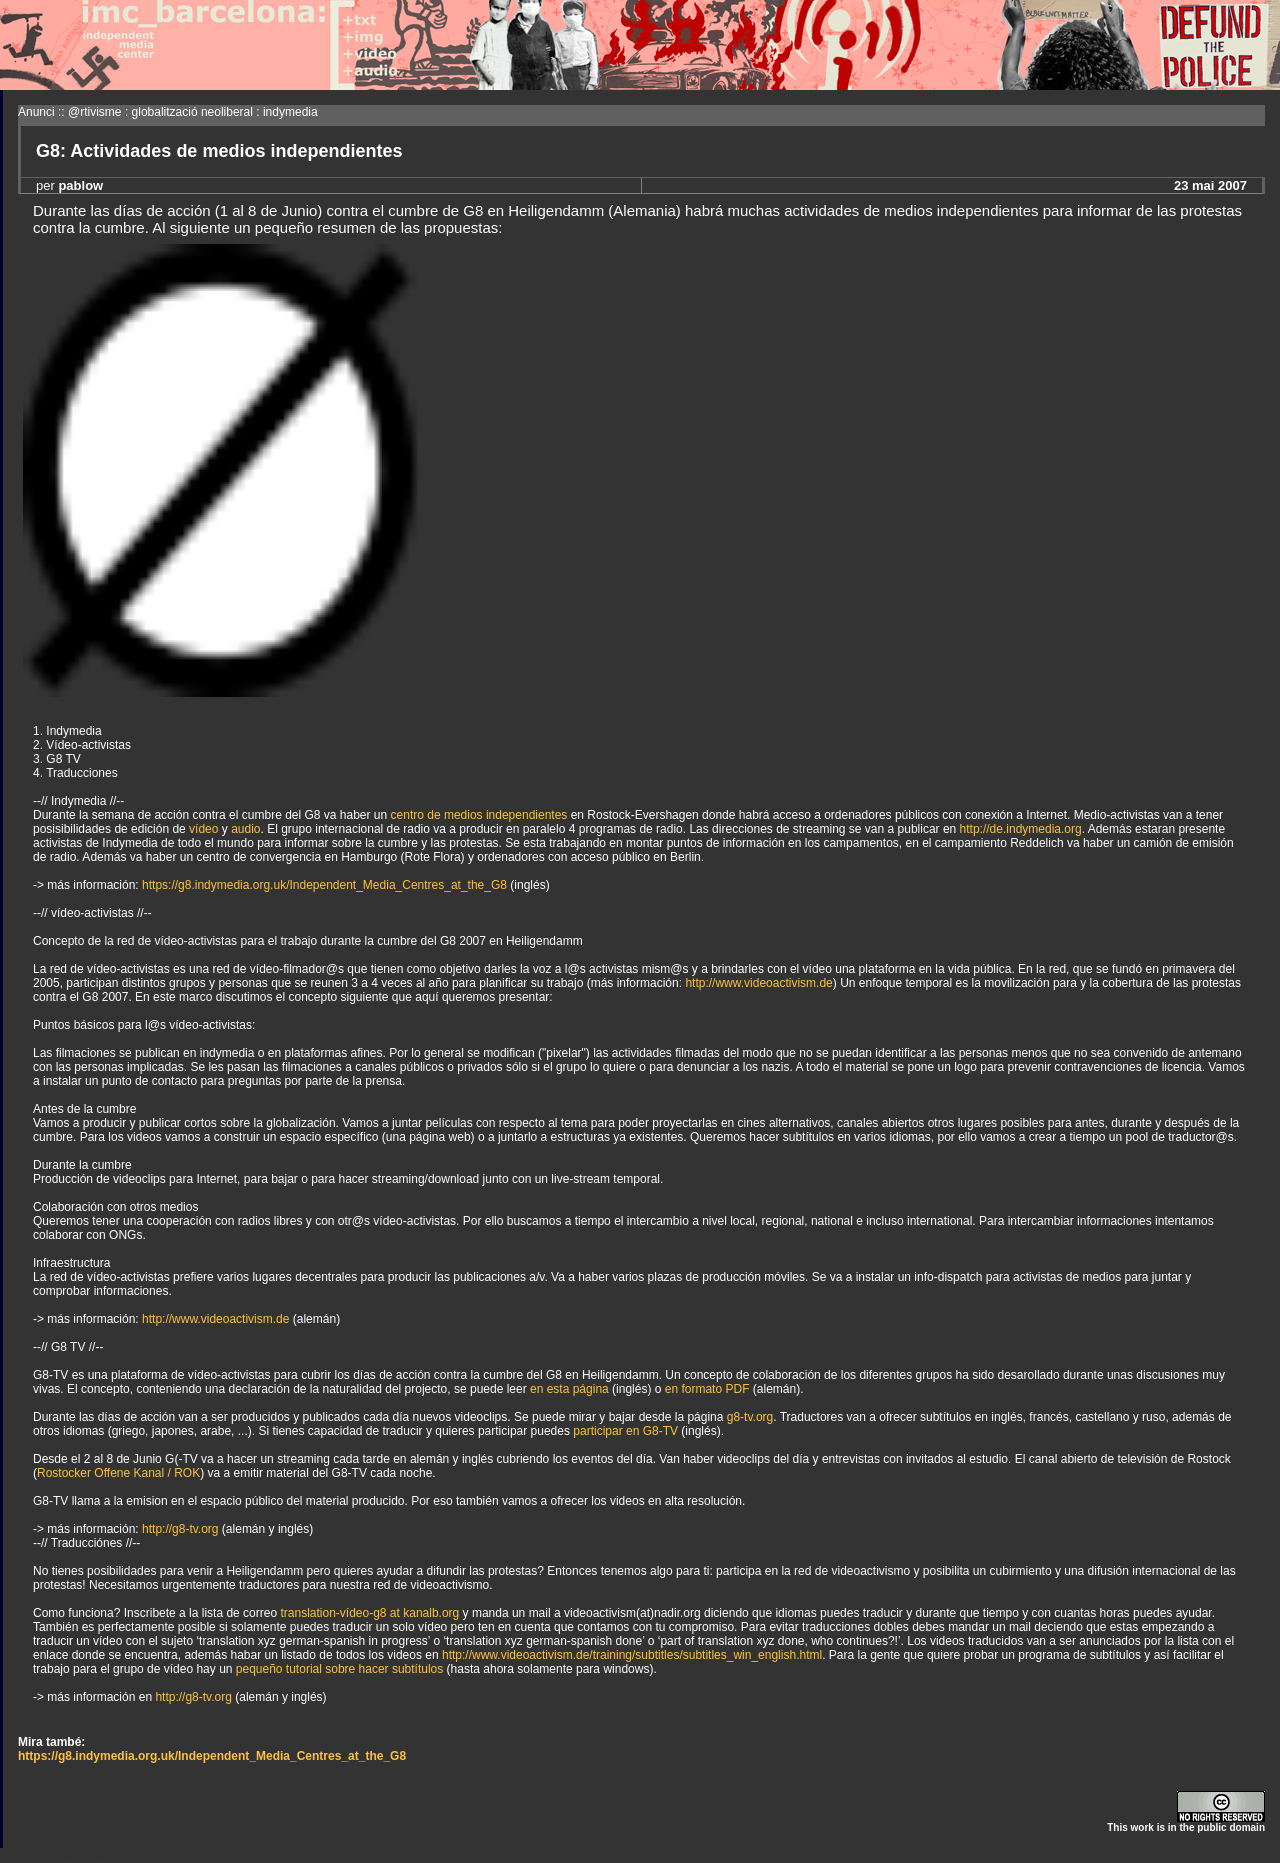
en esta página (569, 1389)
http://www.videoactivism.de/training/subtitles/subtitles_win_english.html (632, 1655)
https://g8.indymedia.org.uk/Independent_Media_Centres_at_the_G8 (324, 885)
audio (245, 829)
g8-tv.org (750, 1417)
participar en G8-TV (625, 1431)
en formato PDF (707, 1389)
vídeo (203, 829)
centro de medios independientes (479, 815)
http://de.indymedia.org (1021, 829)
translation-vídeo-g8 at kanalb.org (369, 1613)
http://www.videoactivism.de (758, 983)
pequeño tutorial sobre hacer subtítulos (339, 1669)
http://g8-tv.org (180, 1529)
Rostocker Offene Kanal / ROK (118, 1473)
